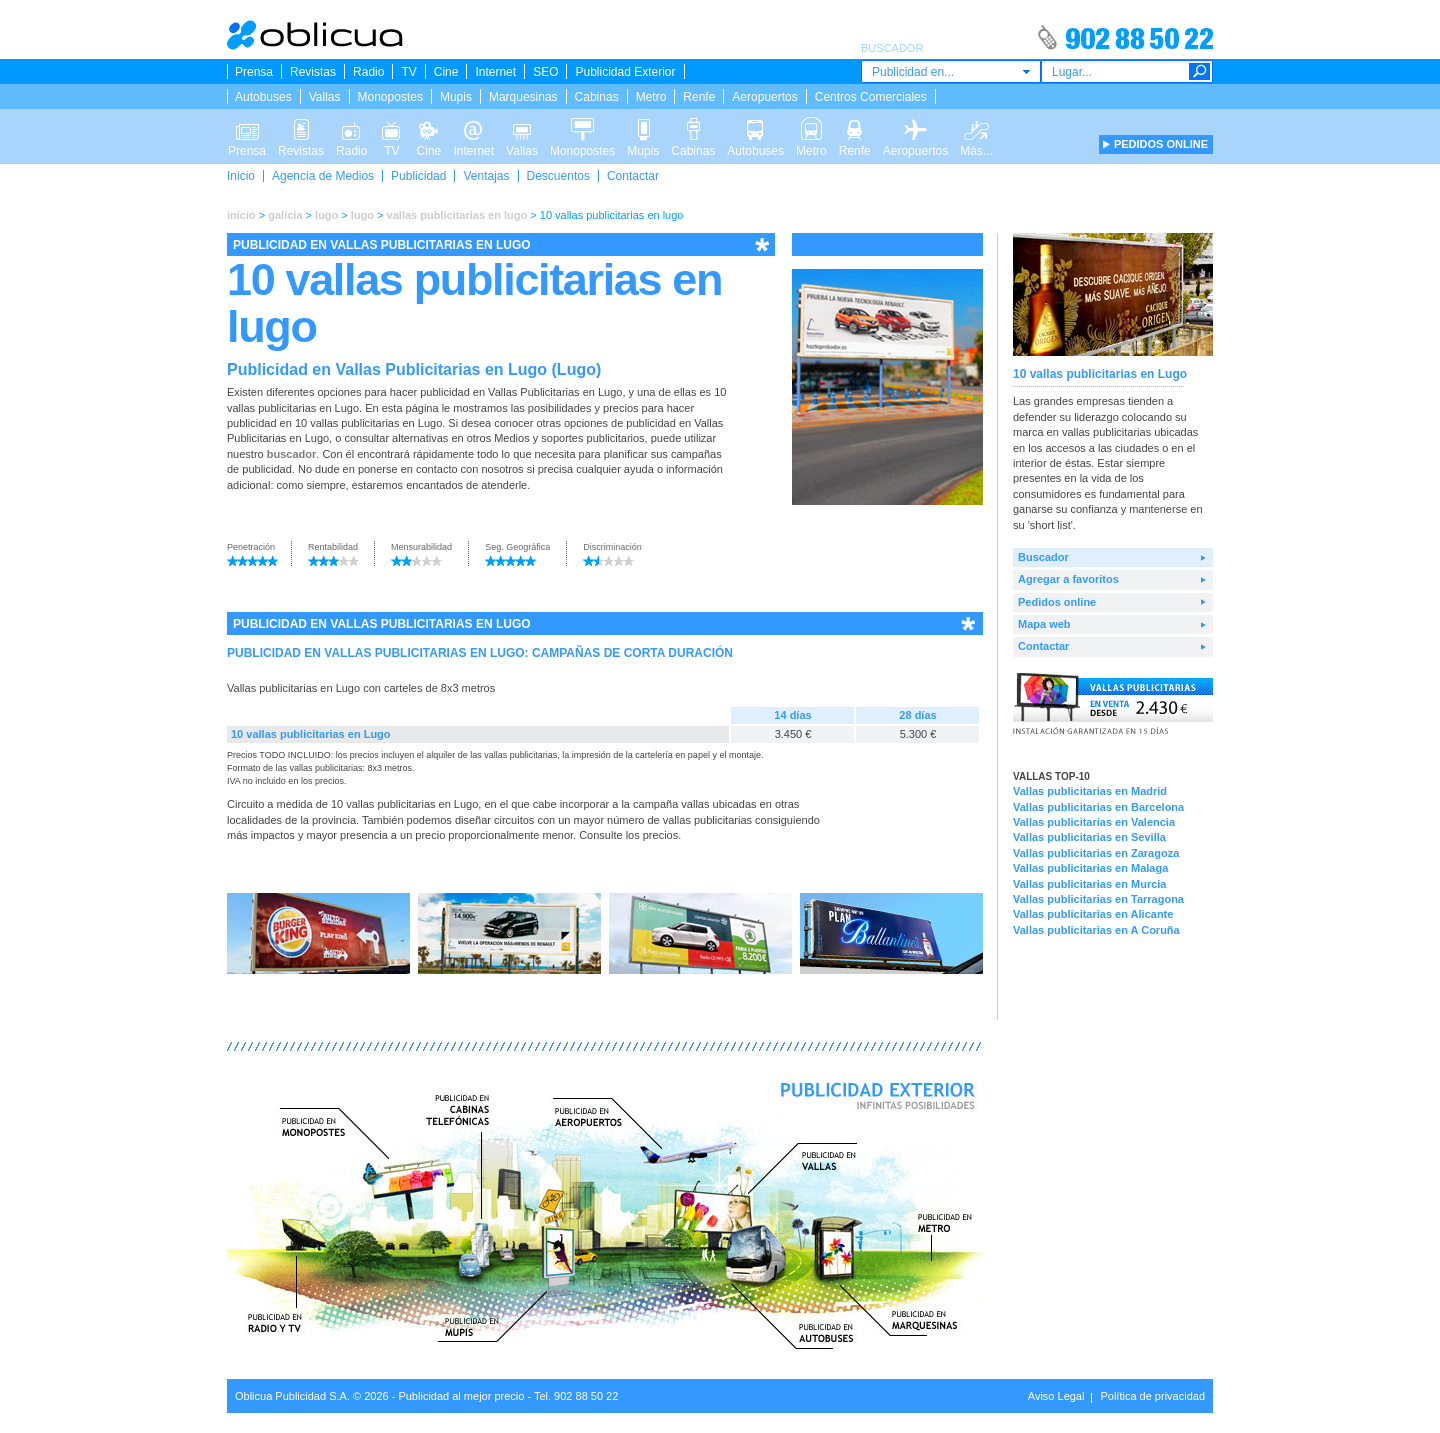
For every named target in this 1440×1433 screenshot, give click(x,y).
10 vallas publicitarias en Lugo (311, 734)
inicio (241, 215)
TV (408, 72)
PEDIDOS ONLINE (1161, 144)
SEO (545, 72)
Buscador (1043, 557)
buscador (292, 454)
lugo (326, 215)
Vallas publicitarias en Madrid (1090, 791)
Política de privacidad (1152, 1396)
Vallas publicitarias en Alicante (1093, 914)
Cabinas (597, 97)
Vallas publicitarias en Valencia (1094, 822)
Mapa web (1044, 624)
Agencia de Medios (323, 176)
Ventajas (486, 176)
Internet (495, 72)
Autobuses (263, 97)
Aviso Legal (1056, 1396)
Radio (368, 72)
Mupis (456, 97)
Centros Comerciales (871, 97)
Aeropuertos (764, 97)
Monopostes (390, 97)
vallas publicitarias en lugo (457, 215)
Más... (976, 128)
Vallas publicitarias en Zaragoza (1096, 853)
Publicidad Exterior (625, 72)
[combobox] (951, 71)
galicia (285, 215)
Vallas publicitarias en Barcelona (1098, 807)
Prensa (254, 72)
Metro (651, 97)
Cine (446, 72)
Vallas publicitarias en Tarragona (1098, 899)
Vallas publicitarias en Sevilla (1089, 837)
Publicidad (418, 176)
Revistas (313, 72)
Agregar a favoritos (1068, 579)
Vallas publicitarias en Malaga (1090, 868)
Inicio (241, 176)
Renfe (699, 97)
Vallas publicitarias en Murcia (1089, 884)
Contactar (633, 176)
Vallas (325, 97)
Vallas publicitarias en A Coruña (1096, 930)
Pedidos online (1057, 602)
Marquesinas (523, 97)
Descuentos (558, 176)
